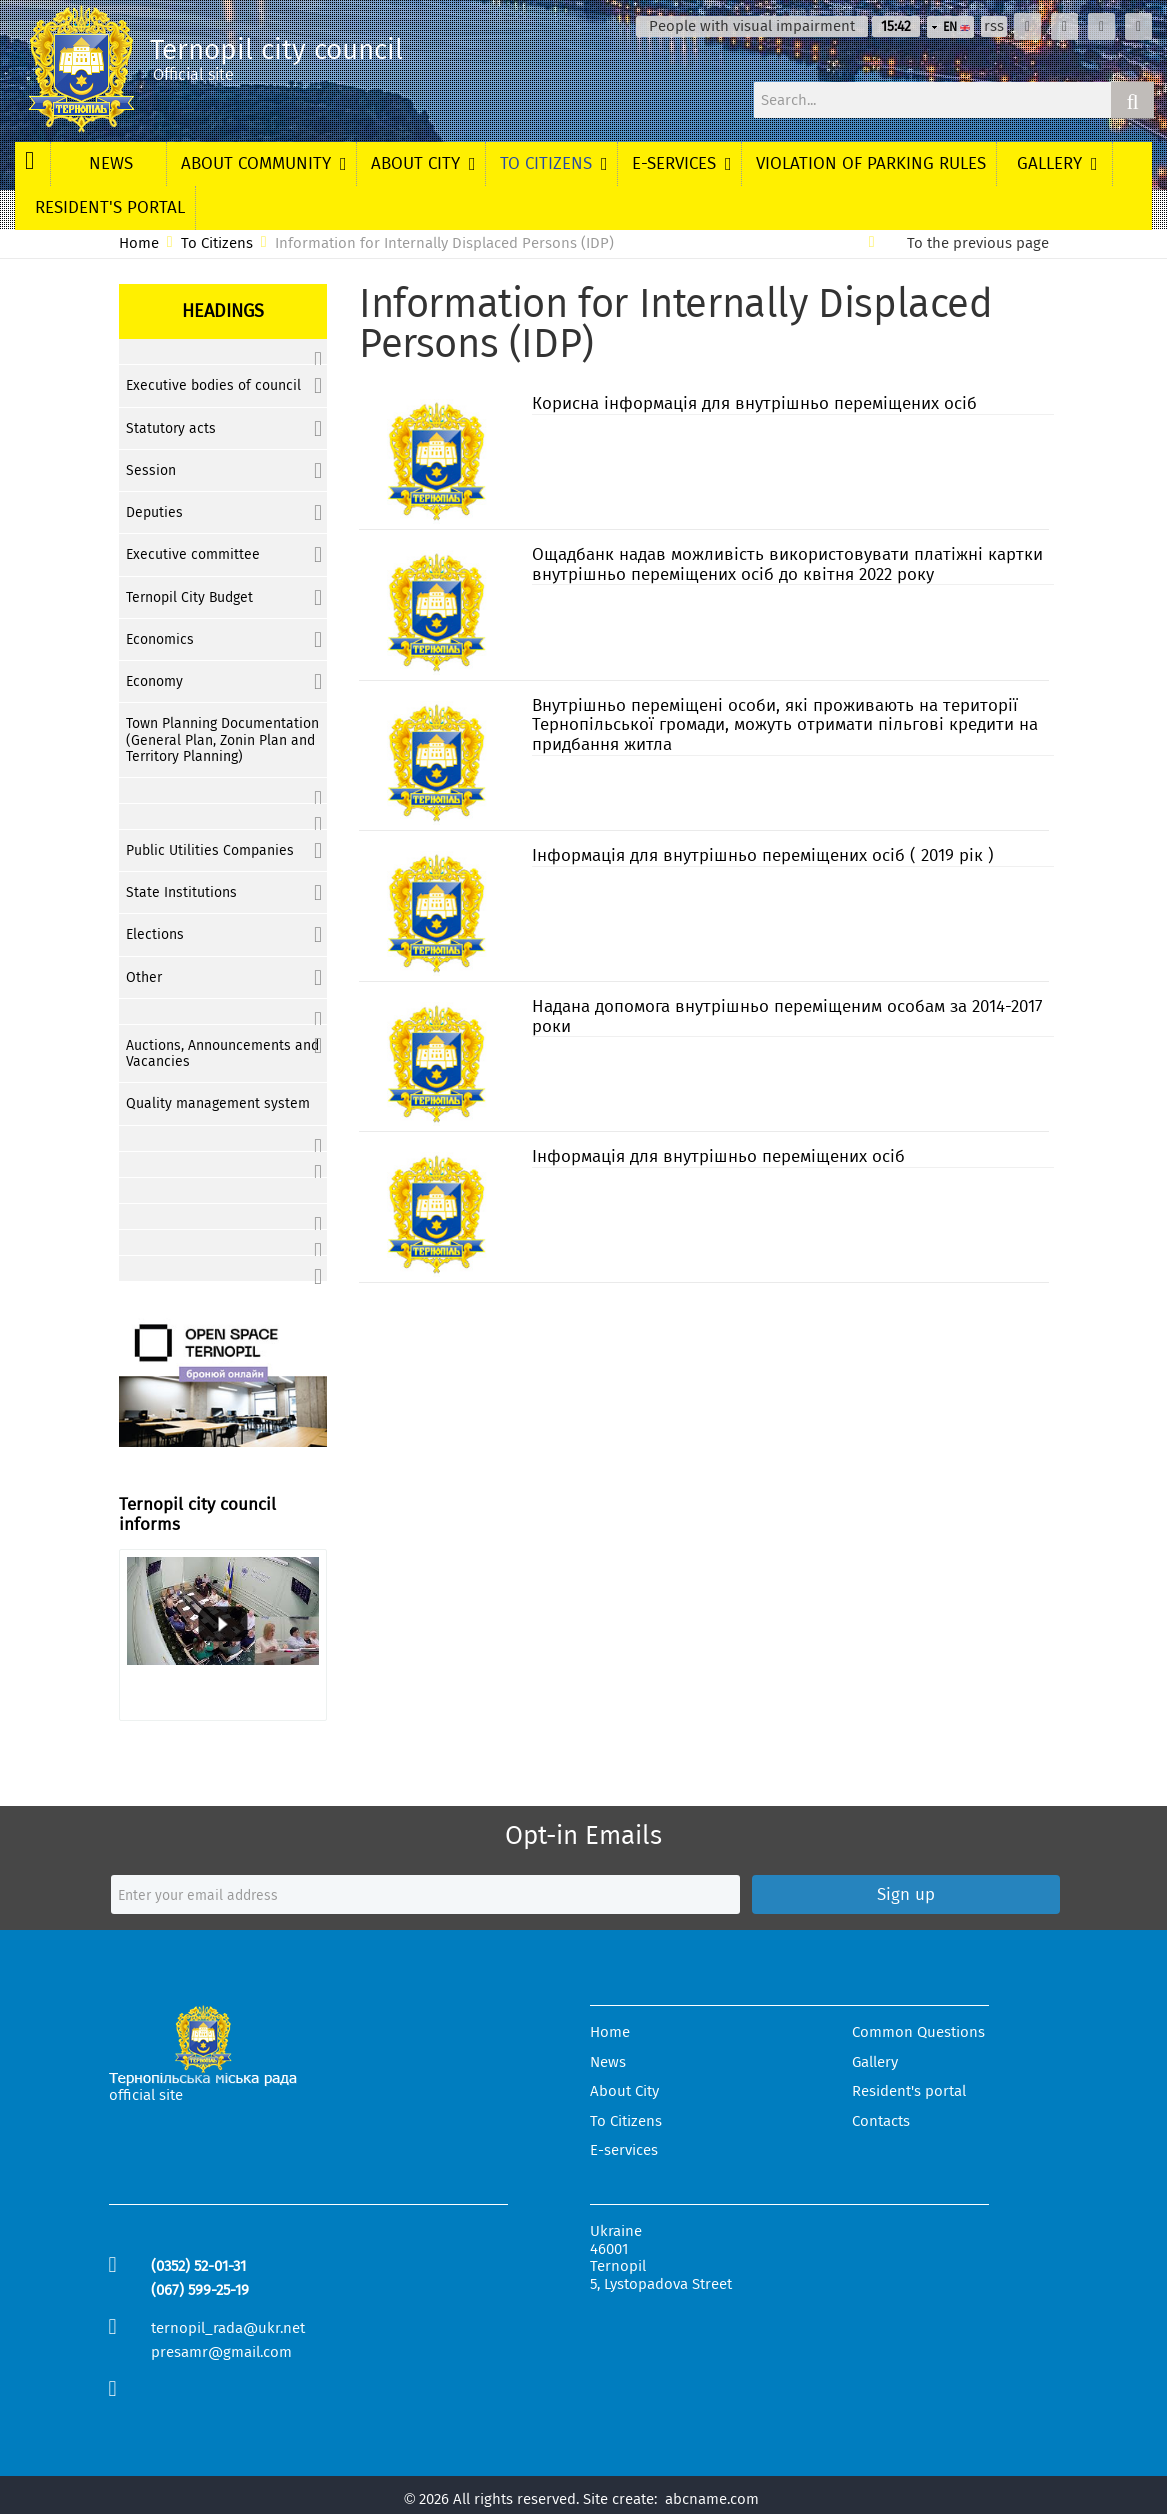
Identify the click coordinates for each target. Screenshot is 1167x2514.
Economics (160, 639)
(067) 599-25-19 (200, 2290)
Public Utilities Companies (210, 850)
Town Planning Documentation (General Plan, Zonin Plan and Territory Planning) (222, 739)
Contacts (881, 2121)
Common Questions (918, 2032)
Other (144, 977)
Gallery (875, 2062)
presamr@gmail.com (221, 2352)
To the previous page (978, 243)
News (608, 2062)
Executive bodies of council (213, 385)
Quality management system (218, 1103)
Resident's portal (909, 2091)
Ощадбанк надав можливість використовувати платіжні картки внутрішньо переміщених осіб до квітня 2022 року (787, 564)
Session (151, 470)
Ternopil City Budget (189, 597)
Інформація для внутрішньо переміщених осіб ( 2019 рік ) (763, 855)
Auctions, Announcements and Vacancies (222, 1053)
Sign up (906, 1894)
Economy (154, 681)
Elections (155, 934)
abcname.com (712, 2499)
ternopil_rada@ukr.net (228, 2328)
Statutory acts (171, 428)
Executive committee (193, 554)
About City (624, 2091)
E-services (624, 2150)
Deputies (154, 512)
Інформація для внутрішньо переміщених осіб (718, 1156)
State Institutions (181, 892)
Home (139, 243)
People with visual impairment (752, 26)
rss (994, 26)
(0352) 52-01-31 (198, 2266)
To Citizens (217, 243)
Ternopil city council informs (197, 1514)
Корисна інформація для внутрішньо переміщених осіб (754, 403)
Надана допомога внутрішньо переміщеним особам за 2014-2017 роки (787, 1016)
